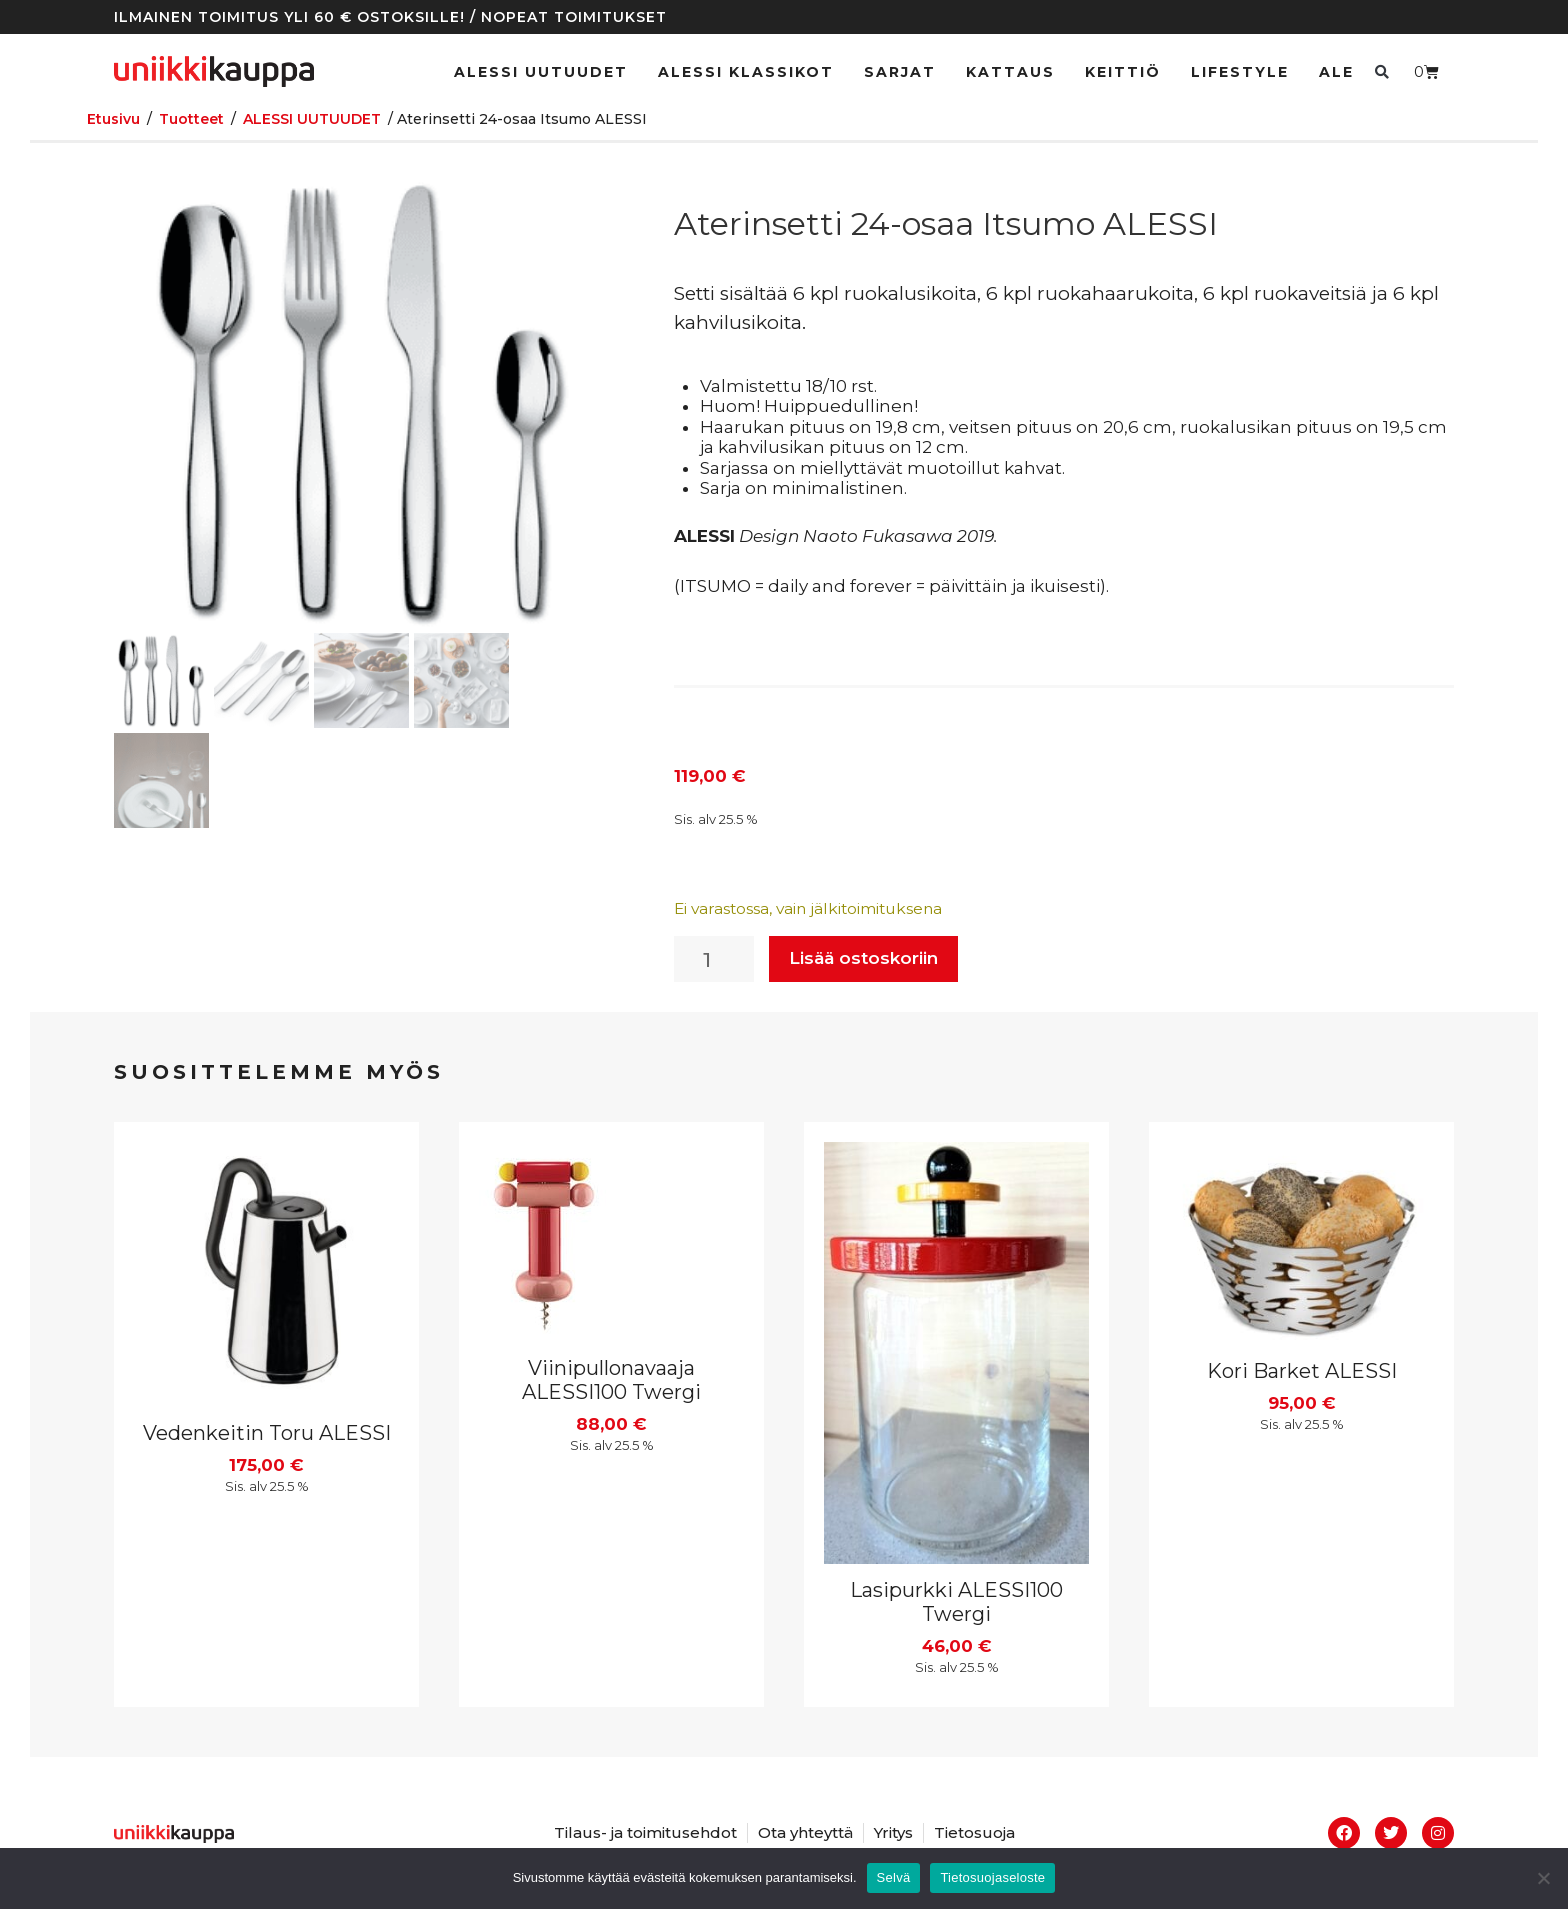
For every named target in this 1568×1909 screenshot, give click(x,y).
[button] (1381, 71)
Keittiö (1123, 72)
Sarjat (900, 72)
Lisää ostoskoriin (863, 958)
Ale (1336, 72)
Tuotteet (191, 119)
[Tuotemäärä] (714, 959)
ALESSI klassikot (746, 72)
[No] (1543, 1878)
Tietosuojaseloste (992, 1877)
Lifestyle (1240, 72)
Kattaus (1010, 72)
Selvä (894, 1877)
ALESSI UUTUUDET (541, 72)
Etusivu (113, 119)
